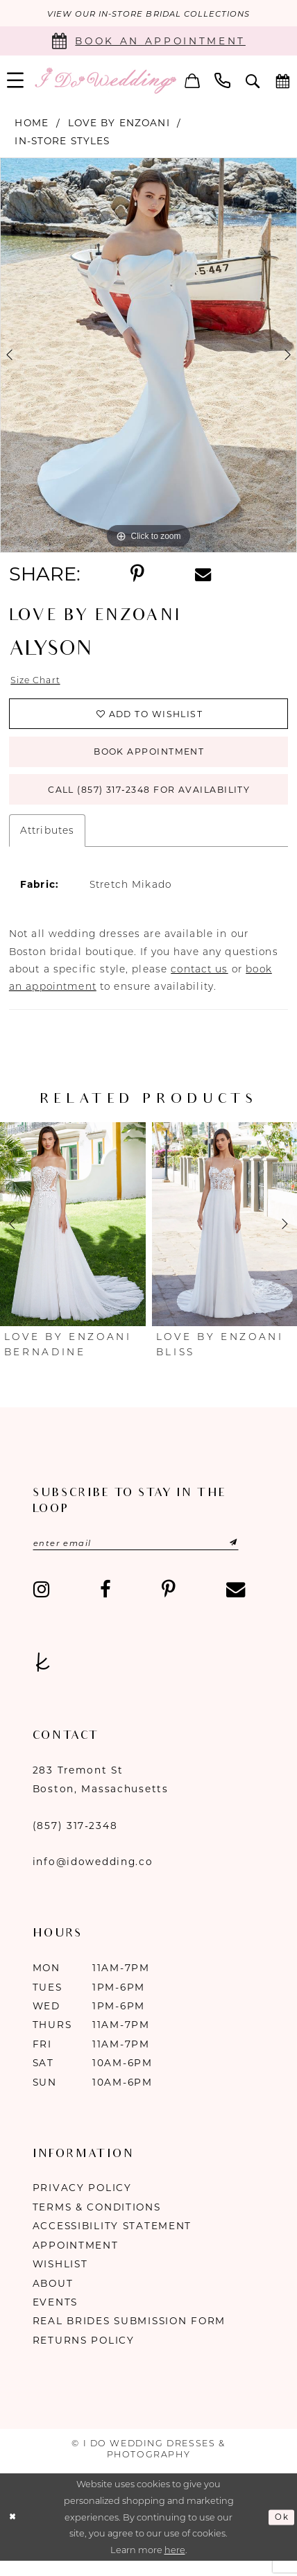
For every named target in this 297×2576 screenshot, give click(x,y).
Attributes (47, 843)
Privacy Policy (82, 2202)
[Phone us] (223, 81)
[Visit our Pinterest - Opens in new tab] (168, 1604)
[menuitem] (192, 81)
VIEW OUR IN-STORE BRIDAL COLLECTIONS (148, 14)
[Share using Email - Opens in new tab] (203, 575)
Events (55, 2316)
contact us (199, 982)
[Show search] (253, 82)
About (53, 2297)
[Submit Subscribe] (239, 1557)
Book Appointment (149, 759)
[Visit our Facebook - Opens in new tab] (105, 1604)
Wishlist (60, 2279)
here (174, 2564)
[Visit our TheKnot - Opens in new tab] (43, 1677)
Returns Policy (84, 2354)
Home (32, 123)
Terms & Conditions (97, 2221)
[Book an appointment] (148, 42)
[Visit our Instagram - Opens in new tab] (41, 1604)
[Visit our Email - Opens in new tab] (236, 1604)
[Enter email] (147, 1557)
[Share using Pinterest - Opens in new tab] (137, 575)
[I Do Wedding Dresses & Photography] (105, 82)
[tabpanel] (148, 356)
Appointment (76, 2259)
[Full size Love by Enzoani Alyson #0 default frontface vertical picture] (148, 356)
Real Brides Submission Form (129, 2336)
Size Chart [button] (37, 681)
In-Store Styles (62, 142)
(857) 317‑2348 (75, 1840)
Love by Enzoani (119, 123)
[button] (192, 81)
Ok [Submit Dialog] (280, 2532)
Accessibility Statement (112, 2241)
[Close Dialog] (13, 2532)
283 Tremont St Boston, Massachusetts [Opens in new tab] (101, 1794)
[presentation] (73, 1237)
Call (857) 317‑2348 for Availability (149, 801)
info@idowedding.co (93, 1876)
